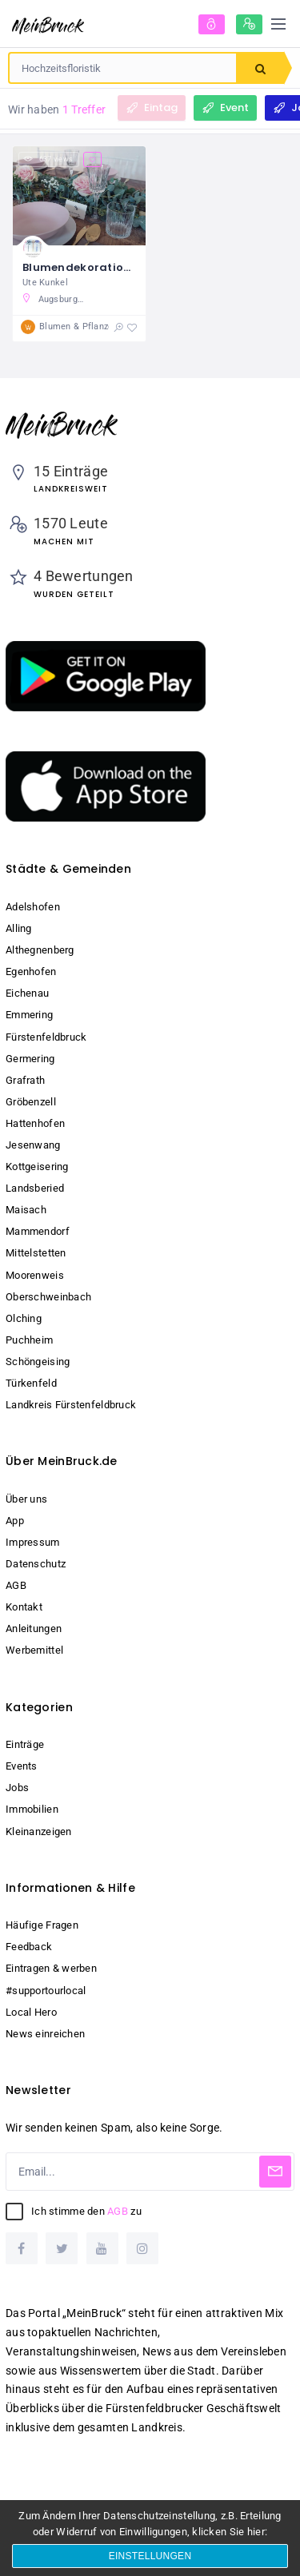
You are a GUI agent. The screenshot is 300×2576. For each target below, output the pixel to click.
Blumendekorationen (83, 267)
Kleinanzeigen (39, 1831)
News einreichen (45, 2034)
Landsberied (35, 1188)
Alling (19, 928)
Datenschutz (36, 1564)
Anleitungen (34, 1628)
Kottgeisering (37, 1167)
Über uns (26, 1499)
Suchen (260, 69)
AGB (16, 1585)
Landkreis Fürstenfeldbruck (71, 1405)
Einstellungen (150, 2556)
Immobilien (32, 1809)
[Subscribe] (275, 2172)
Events (22, 1766)
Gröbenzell (31, 1102)
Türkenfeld (31, 1383)
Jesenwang (33, 1145)
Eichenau (27, 993)
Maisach (26, 1210)
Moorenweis (35, 1275)
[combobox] (123, 68)
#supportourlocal (46, 1991)
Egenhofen (31, 971)
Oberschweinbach (48, 1297)
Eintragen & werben (51, 1968)
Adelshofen (33, 907)
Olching (24, 1318)
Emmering (29, 1015)
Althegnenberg (40, 950)
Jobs (17, 1788)
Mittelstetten (36, 1253)
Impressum (33, 1542)
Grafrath (25, 1080)
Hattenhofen (35, 1123)
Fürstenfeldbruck (46, 1037)
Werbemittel (34, 1650)
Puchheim (29, 1340)
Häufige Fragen (42, 1925)
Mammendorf (38, 1231)
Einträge (25, 1744)
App (15, 1521)
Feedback (29, 1947)
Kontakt (24, 1607)
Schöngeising (38, 1362)
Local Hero (31, 2012)
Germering (30, 1059)
